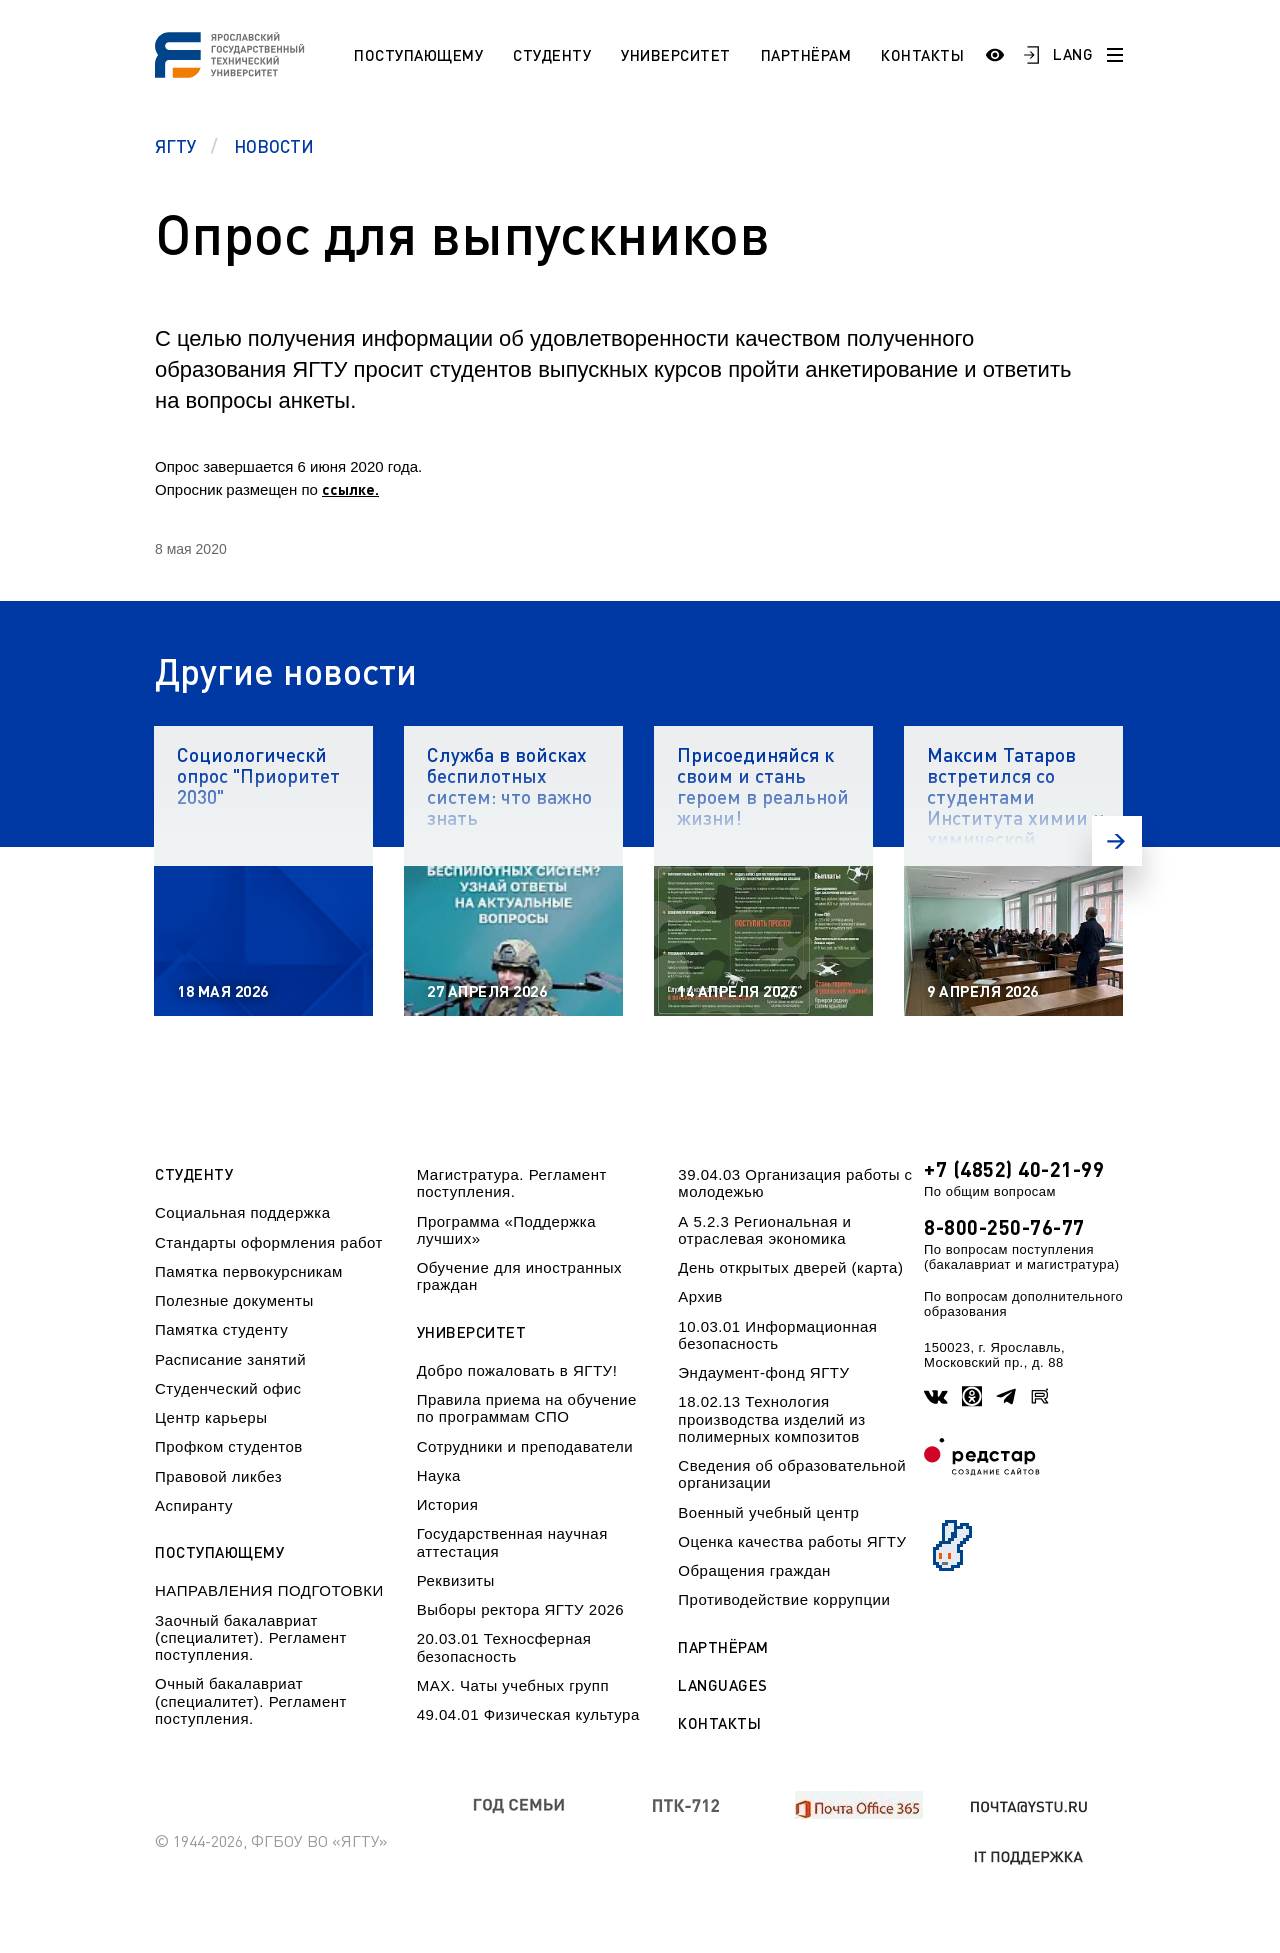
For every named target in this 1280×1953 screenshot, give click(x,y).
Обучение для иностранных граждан (519, 1276)
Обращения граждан (754, 1570)
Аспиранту (194, 1505)
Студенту (552, 55)
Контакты (922, 55)
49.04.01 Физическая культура (528, 1714)
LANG (1073, 54)
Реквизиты (456, 1580)
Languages (723, 1685)
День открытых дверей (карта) (790, 1267)
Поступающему (418, 55)
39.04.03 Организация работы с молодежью (795, 1183)
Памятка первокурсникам (249, 1271)
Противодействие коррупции (784, 1599)
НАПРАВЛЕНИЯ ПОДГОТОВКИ (269, 1590)
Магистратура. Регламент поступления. (512, 1183)
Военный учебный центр (768, 1512)
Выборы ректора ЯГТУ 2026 (521, 1609)
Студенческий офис (228, 1388)
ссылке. (350, 489)
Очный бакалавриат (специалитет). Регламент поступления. (251, 1701)
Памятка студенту (221, 1329)
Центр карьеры (211, 1417)
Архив (700, 1296)
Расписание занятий (230, 1359)
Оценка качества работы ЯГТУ (792, 1541)
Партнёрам (806, 55)
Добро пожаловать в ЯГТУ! (517, 1370)
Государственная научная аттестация (512, 1542)
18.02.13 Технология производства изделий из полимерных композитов (771, 1419)
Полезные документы (234, 1300)
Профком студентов (229, 1446)
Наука (439, 1475)
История (448, 1504)
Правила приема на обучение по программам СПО (527, 1408)
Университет (676, 55)
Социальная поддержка (243, 1212)
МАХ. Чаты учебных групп (513, 1685)
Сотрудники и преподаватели (525, 1446)
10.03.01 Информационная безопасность (777, 1335)
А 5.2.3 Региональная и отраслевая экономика (764, 1230)
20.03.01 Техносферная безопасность (504, 1647)
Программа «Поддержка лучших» (506, 1230)
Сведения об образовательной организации (792, 1474)
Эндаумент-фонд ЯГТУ (763, 1372)
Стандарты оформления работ (269, 1242)
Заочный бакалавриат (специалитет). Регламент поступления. (251, 1638)
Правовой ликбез (218, 1476)
